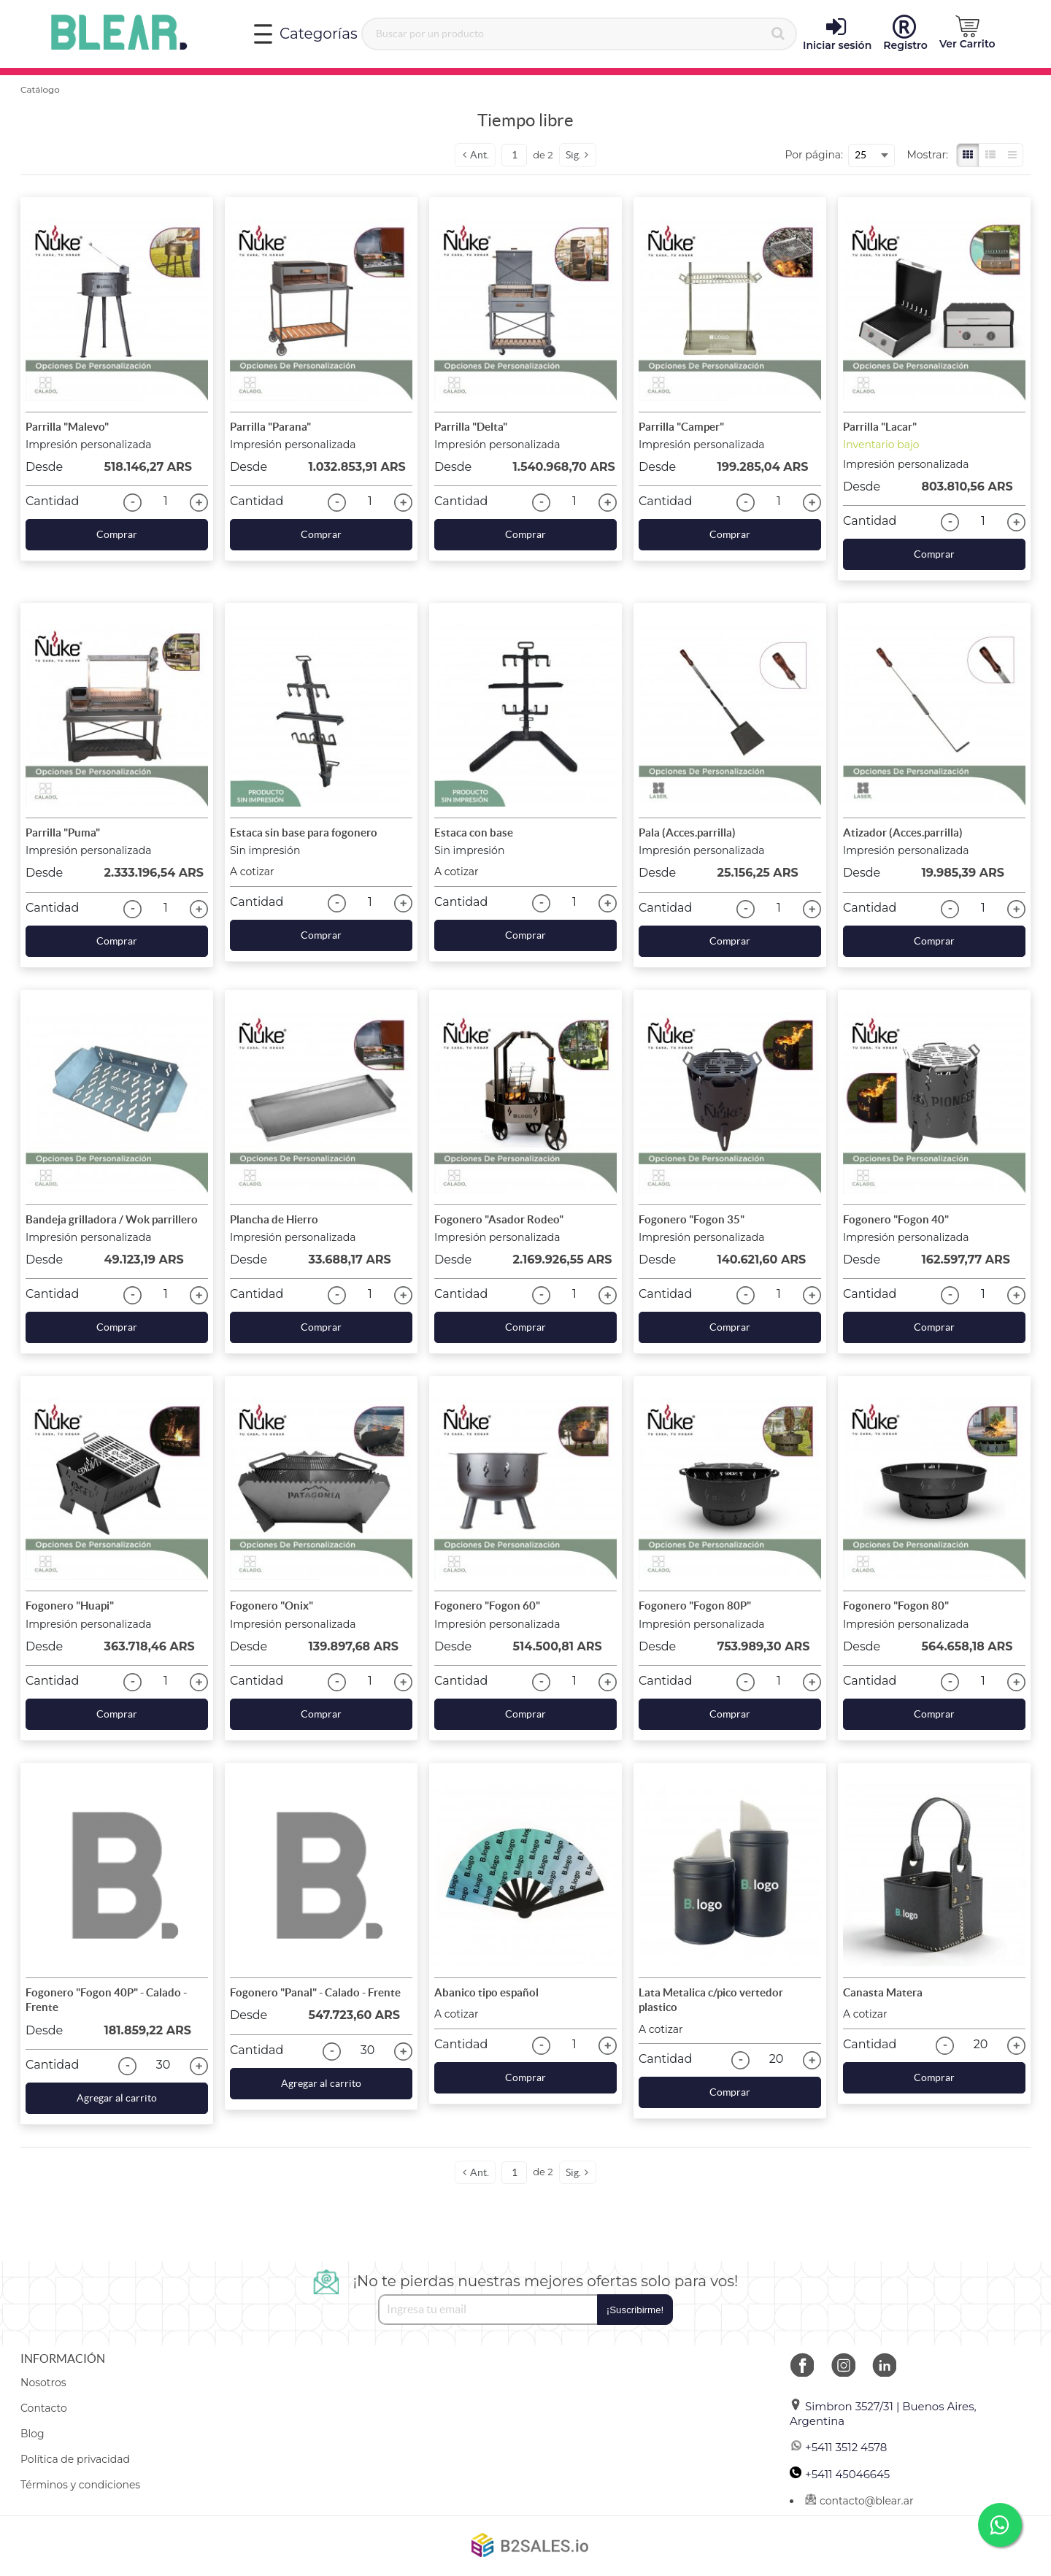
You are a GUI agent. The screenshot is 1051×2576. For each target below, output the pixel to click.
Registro (905, 33)
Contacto (43, 2408)
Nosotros (43, 2382)
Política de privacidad (75, 2459)
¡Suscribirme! (635, 2309)
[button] (967, 33)
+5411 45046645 (840, 2474)
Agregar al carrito (117, 2098)
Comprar (116, 534)
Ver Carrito (967, 32)
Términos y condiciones (80, 2484)
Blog (32, 2433)
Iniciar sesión (837, 33)
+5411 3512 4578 (838, 2447)
